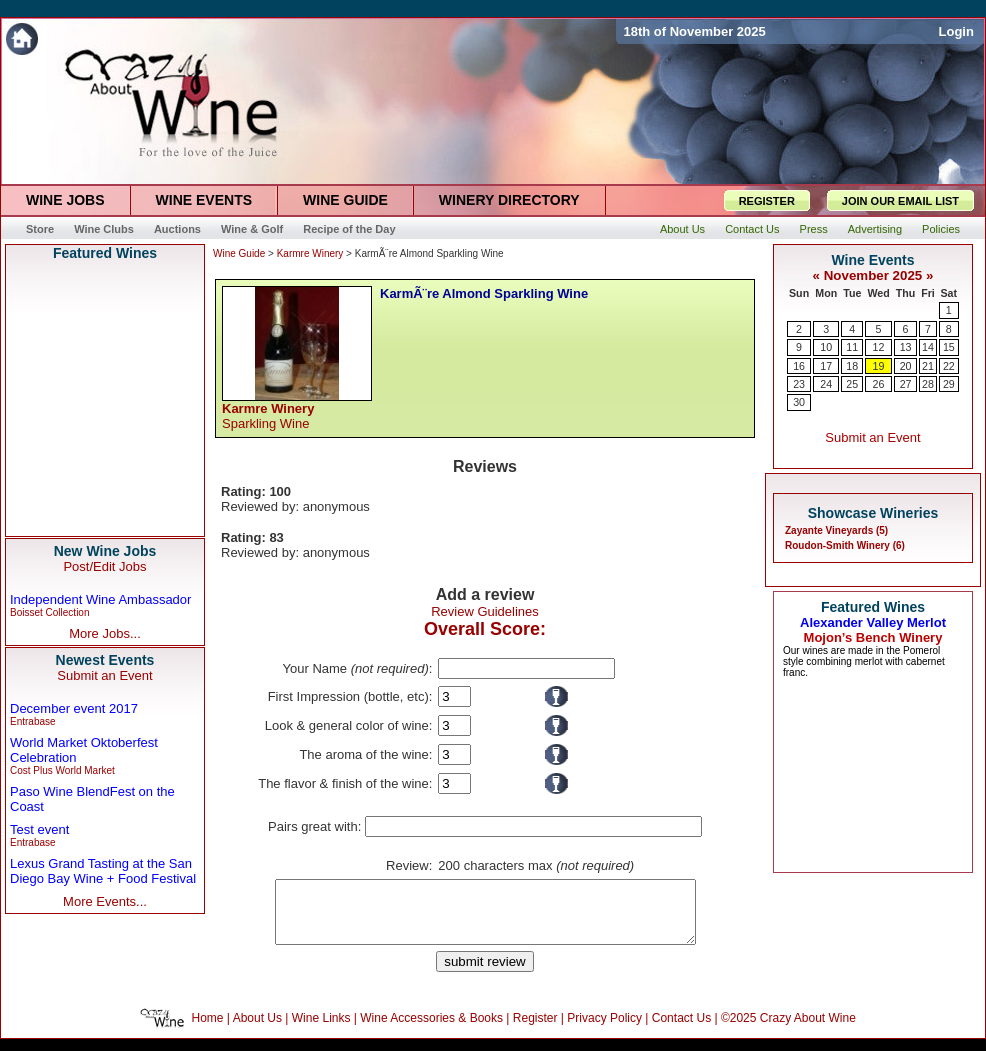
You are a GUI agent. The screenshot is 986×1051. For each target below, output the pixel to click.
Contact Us (681, 1030)
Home (208, 1030)
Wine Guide (239, 253)
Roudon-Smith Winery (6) (845, 545)
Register (535, 1030)
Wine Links (321, 1030)
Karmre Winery (310, 253)
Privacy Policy (604, 1030)
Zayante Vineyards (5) (836, 530)
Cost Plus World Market (62, 770)
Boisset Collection (49, 612)
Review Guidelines (485, 611)
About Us (257, 1030)
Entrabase (33, 721)
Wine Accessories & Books (431, 1030)
